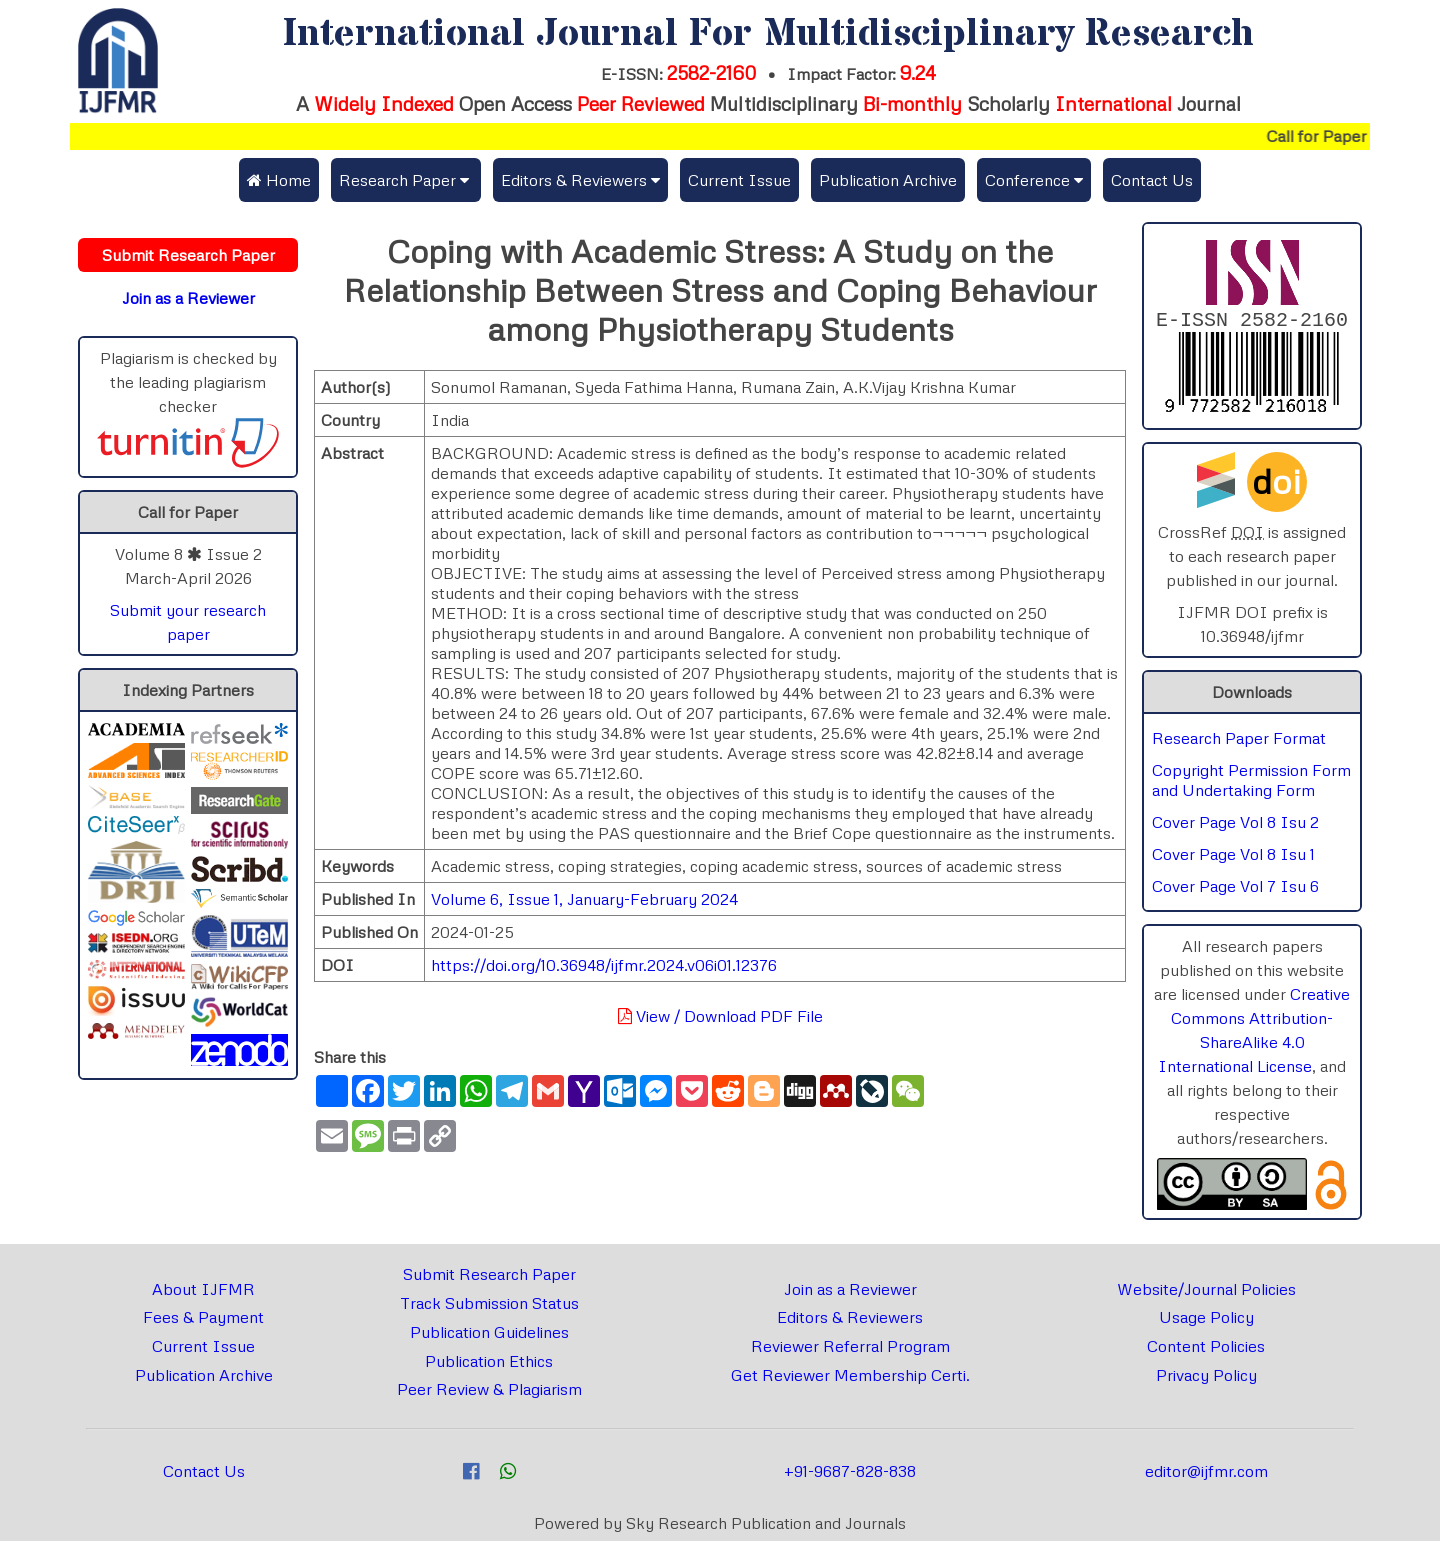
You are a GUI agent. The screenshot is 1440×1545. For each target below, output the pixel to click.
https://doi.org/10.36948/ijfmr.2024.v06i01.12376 (604, 965)
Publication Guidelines (489, 1336)
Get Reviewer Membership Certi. (850, 1379)
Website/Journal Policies (1206, 1293)
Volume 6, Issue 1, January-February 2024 (584, 899)
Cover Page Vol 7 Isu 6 (1235, 890)
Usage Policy (1206, 1321)
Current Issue (739, 180)
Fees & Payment (203, 1321)
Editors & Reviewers (850, 1321)
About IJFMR (203, 1293)
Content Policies (1206, 1350)
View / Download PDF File (720, 1016)
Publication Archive (888, 180)
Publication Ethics (489, 1365)
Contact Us (1152, 180)
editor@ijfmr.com (1206, 1475)
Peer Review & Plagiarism (489, 1393)
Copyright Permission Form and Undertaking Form (1251, 784)
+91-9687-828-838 (850, 1475)
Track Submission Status (489, 1307)
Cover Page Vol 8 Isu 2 (1235, 826)
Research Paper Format (1239, 742)
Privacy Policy (1206, 1379)
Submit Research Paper (489, 1278)
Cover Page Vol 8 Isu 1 (1233, 858)
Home (279, 180)
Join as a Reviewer (850, 1293)
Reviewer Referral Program (850, 1350)
